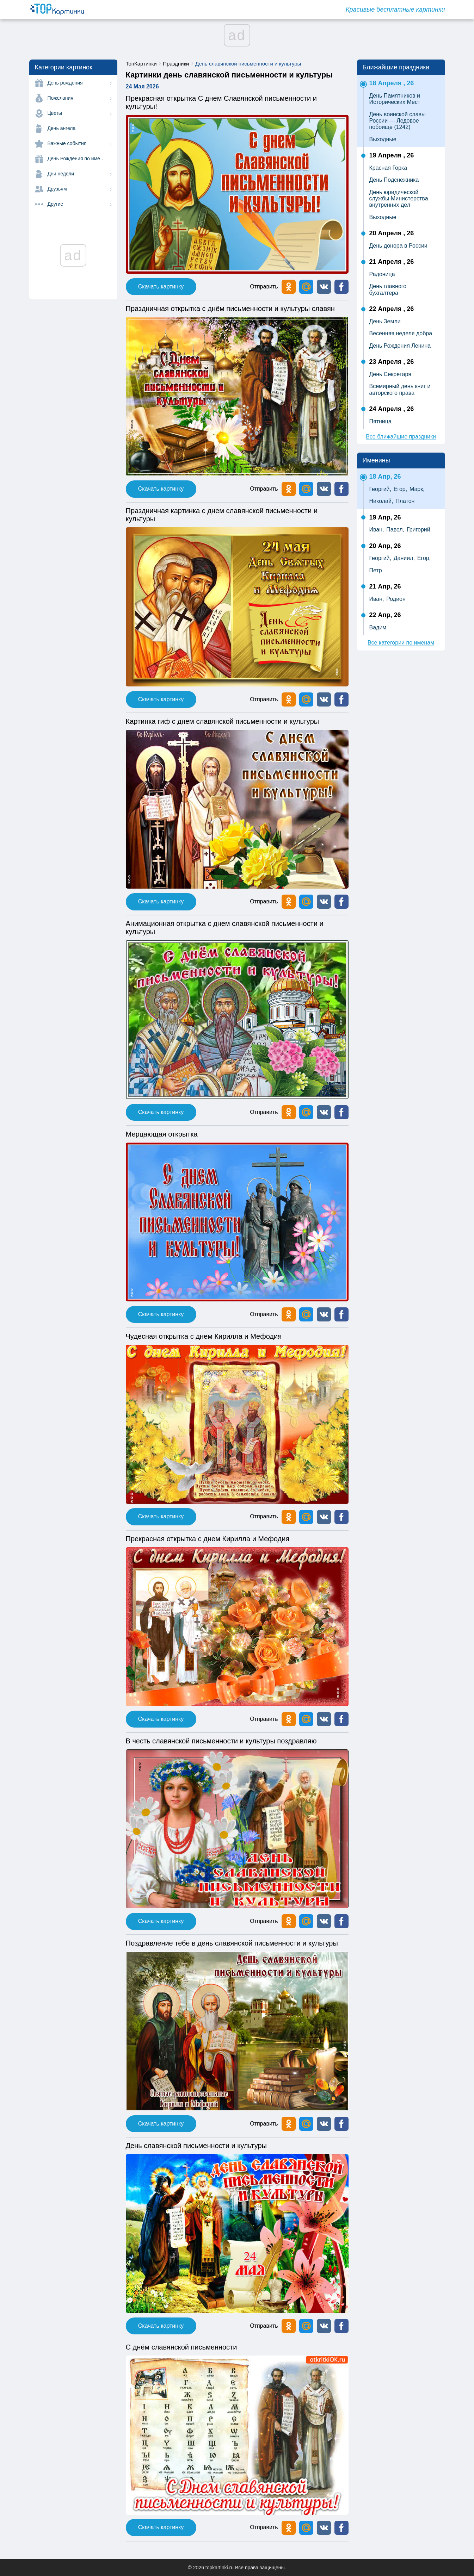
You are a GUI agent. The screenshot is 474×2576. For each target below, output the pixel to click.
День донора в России (398, 246)
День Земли (385, 321)
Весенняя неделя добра (400, 333)
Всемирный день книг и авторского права (400, 389)
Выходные (382, 139)
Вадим (378, 627)
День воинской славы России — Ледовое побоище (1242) (397, 120)
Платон (404, 501)
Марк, (417, 489)
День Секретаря (390, 374)
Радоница (382, 274)
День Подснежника (394, 180)
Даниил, (404, 558)
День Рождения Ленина (400, 346)
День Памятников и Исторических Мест (394, 99)
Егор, (400, 489)
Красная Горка (388, 168)
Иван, (376, 530)
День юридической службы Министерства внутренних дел (398, 198)
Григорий (418, 530)
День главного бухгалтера (388, 289)
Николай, (381, 501)
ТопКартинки (141, 64)
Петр (375, 570)
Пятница (380, 421)
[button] (324, 287)
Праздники (176, 64)
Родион (396, 599)
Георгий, (380, 489)
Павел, (395, 530)
